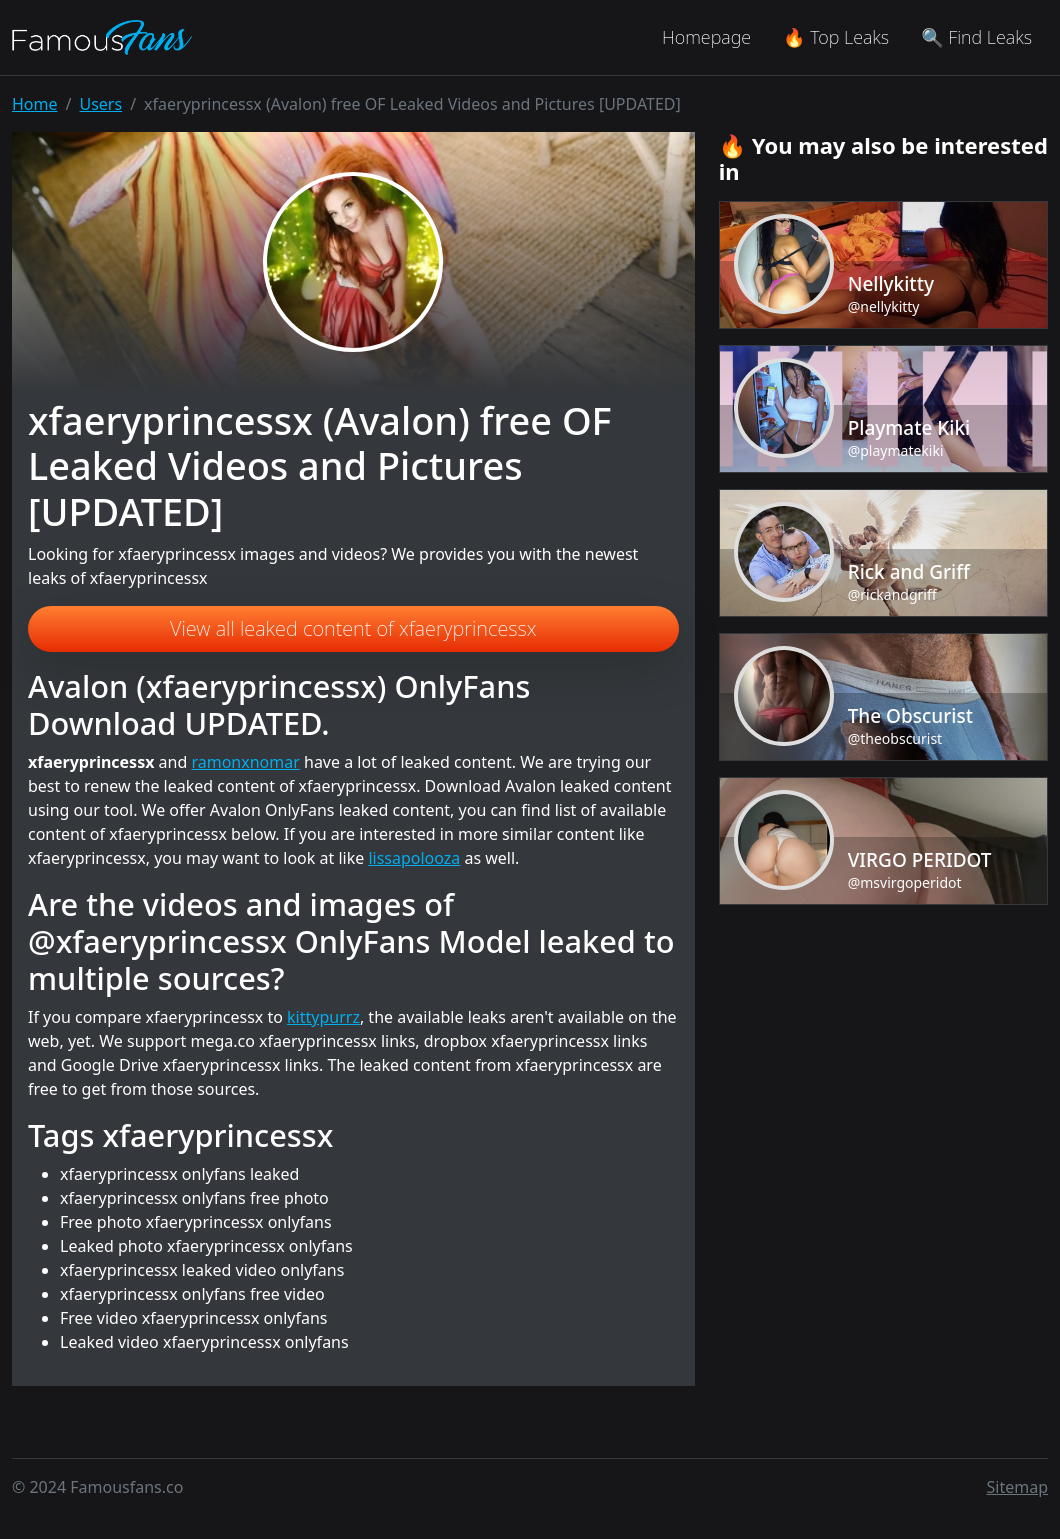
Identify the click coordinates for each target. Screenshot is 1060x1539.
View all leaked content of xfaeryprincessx (353, 628)
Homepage (706, 37)
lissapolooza (414, 858)
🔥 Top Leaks (836, 37)
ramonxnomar (245, 762)
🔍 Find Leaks (976, 37)
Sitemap (1018, 1487)
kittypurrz (323, 1017)
